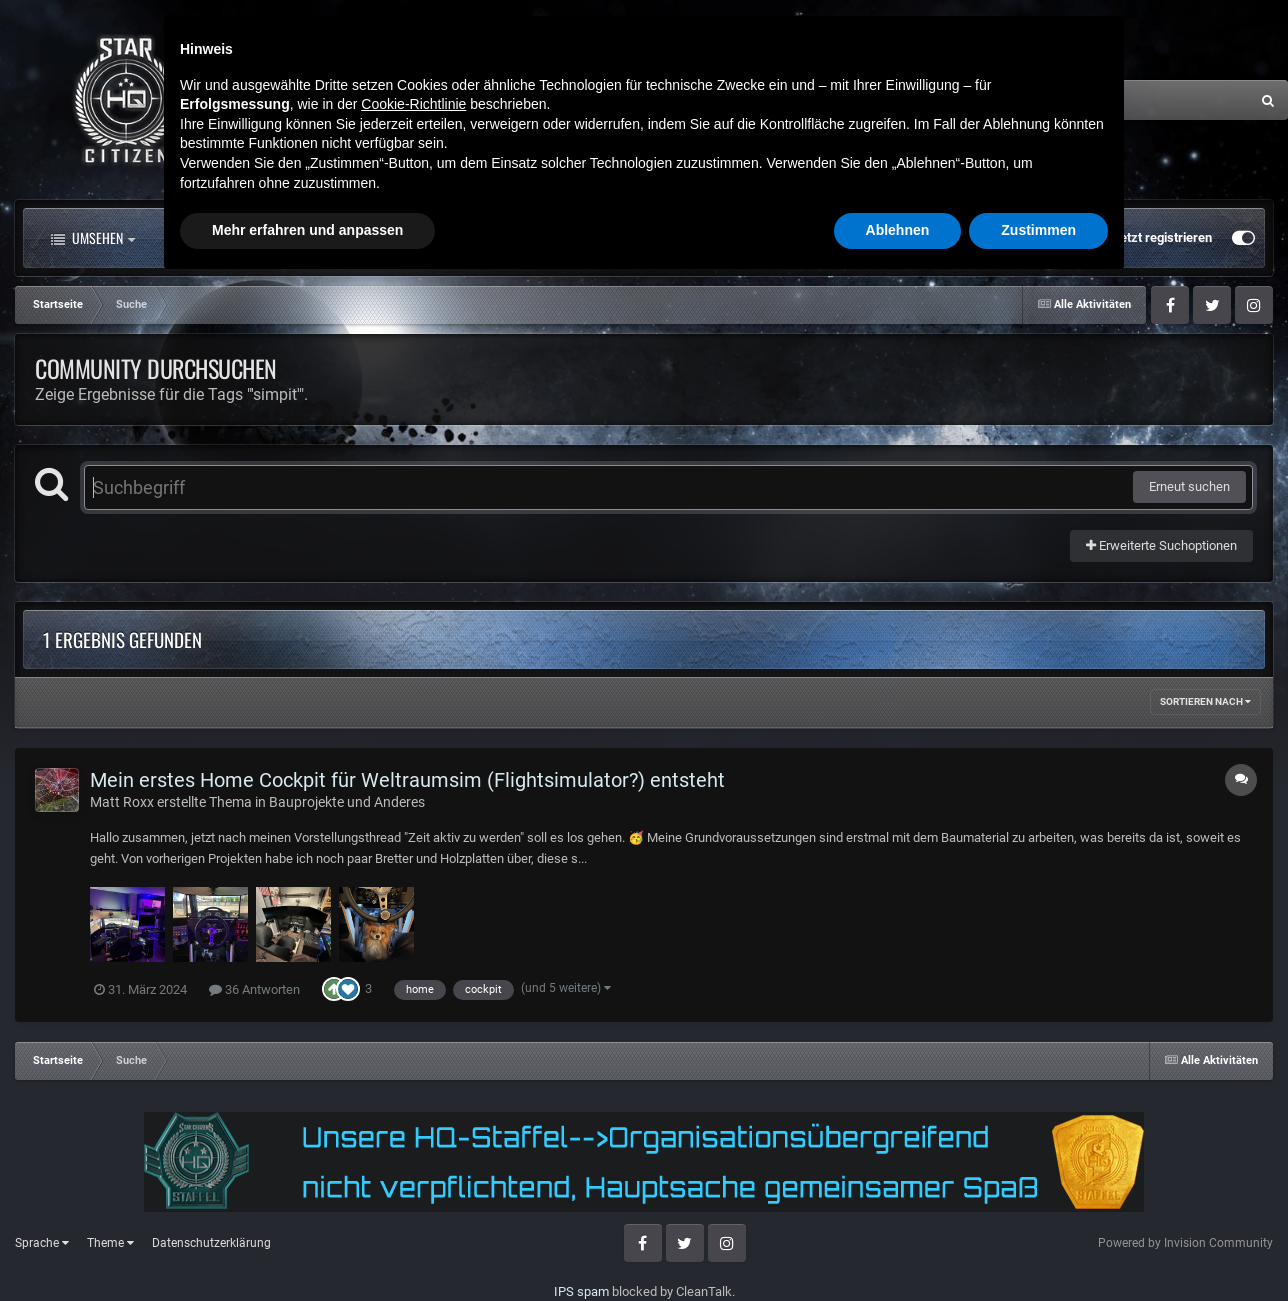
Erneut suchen (1189, 486)
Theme (110, 1243)
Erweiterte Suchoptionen (1161, 545)
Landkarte (582, 238)
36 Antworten (254, 989)
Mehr (814, 238)
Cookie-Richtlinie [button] (413, 1120)
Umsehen (93, 238)
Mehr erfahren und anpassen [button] (307, 1246)
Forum (373, 238)
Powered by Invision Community (1185, 1243)
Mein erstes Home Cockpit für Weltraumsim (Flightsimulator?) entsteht (407, 780)
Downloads (703, 238)
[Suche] (1069, 100)
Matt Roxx (122, 802)
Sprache (42, 1243)
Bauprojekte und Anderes (347, 802)
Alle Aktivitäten (234, 238)
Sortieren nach (1205, 701)
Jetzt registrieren (1162, 237)
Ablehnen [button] (898, 1246)
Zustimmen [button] (1038, 1246)
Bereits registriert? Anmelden (1001, 238)
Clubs (477, 238)
